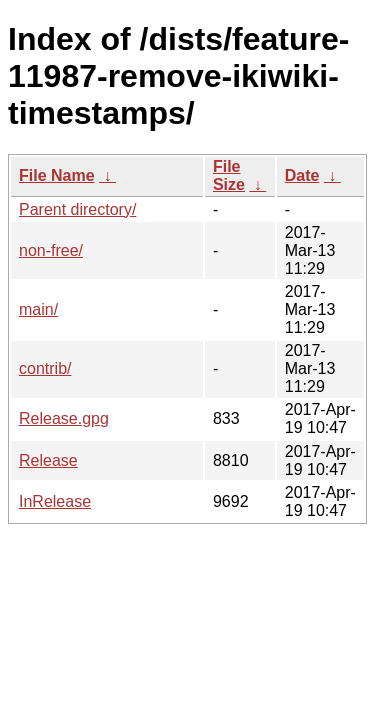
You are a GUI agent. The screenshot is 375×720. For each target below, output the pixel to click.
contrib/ (45, 368)
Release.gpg (64, 418)
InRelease (55, 501)
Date (302, 175)
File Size (229, 175)
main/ (38, 309)
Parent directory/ (77, 209)
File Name (57, 175)
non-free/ (51, 250)
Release (48, 460)
